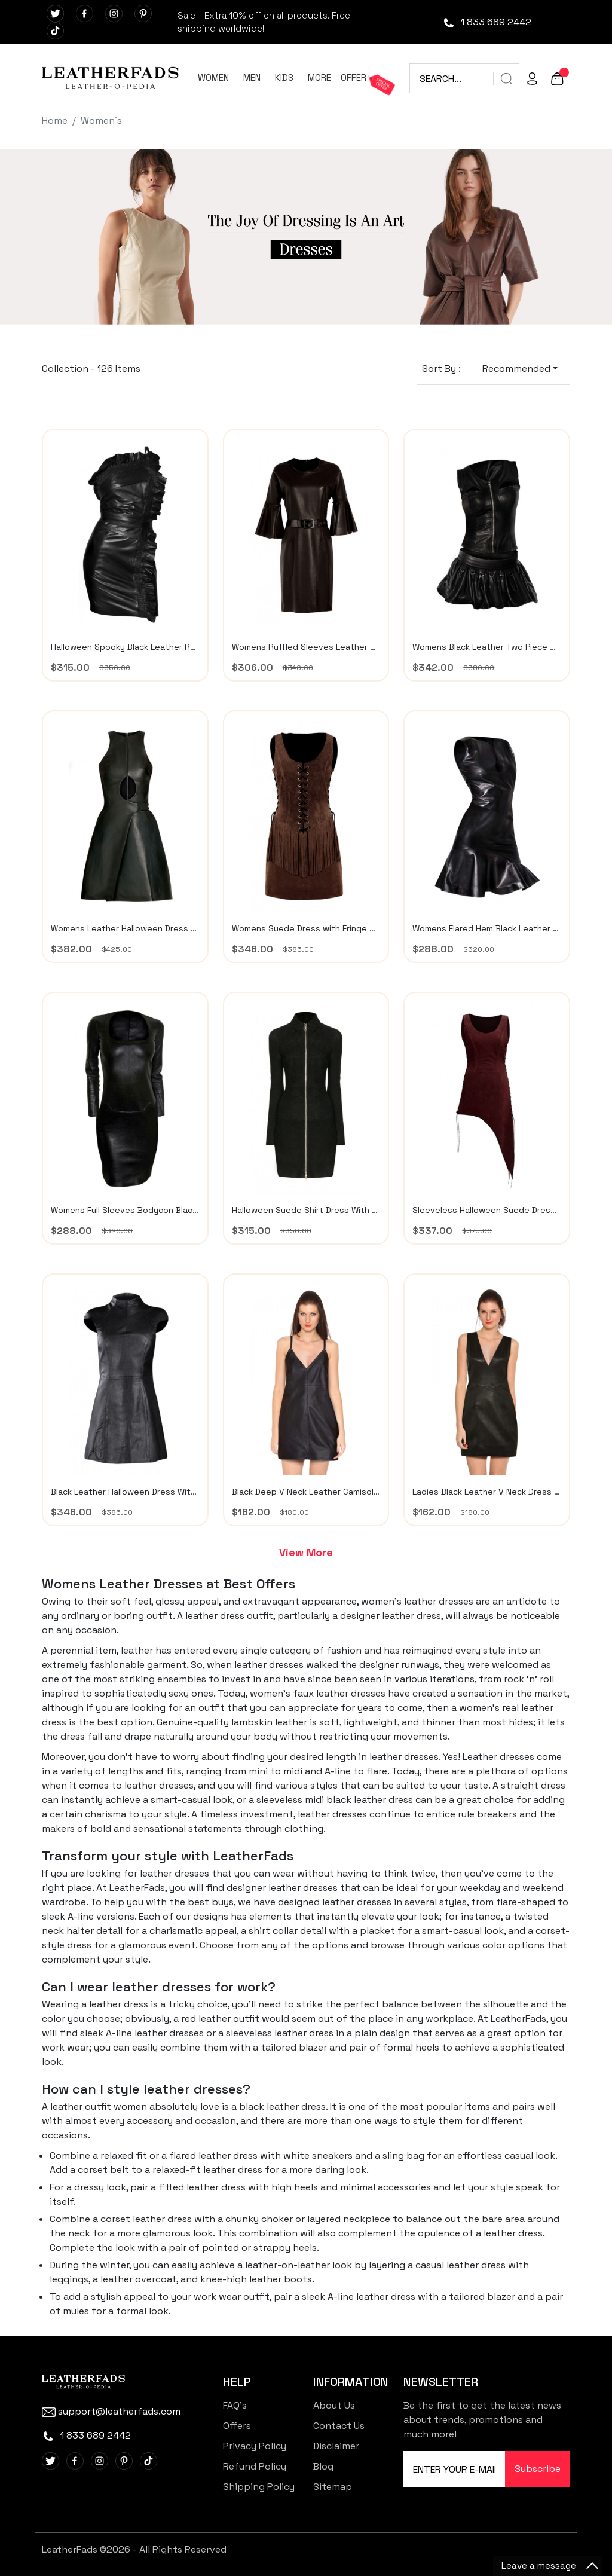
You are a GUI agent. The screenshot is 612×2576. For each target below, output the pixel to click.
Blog (323, 2466)
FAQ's (235, 2405)
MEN (252, 77)
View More (306, 1552)
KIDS (284, 77)
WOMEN (213, 77)
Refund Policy (254, 2466)
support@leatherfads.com (111, 2411)
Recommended (516, 368)
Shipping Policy (259, 2486)
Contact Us (339, 2425)
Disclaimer (336, 2446)
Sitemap (332, 2486)
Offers (237, 2425)
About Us (334, 2405)
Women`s (101, 120)
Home (55, 120)
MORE (319, 77)
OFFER (353, 77)
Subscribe (538, 2468)
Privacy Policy (254, 2446)
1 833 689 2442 (486, 22)
